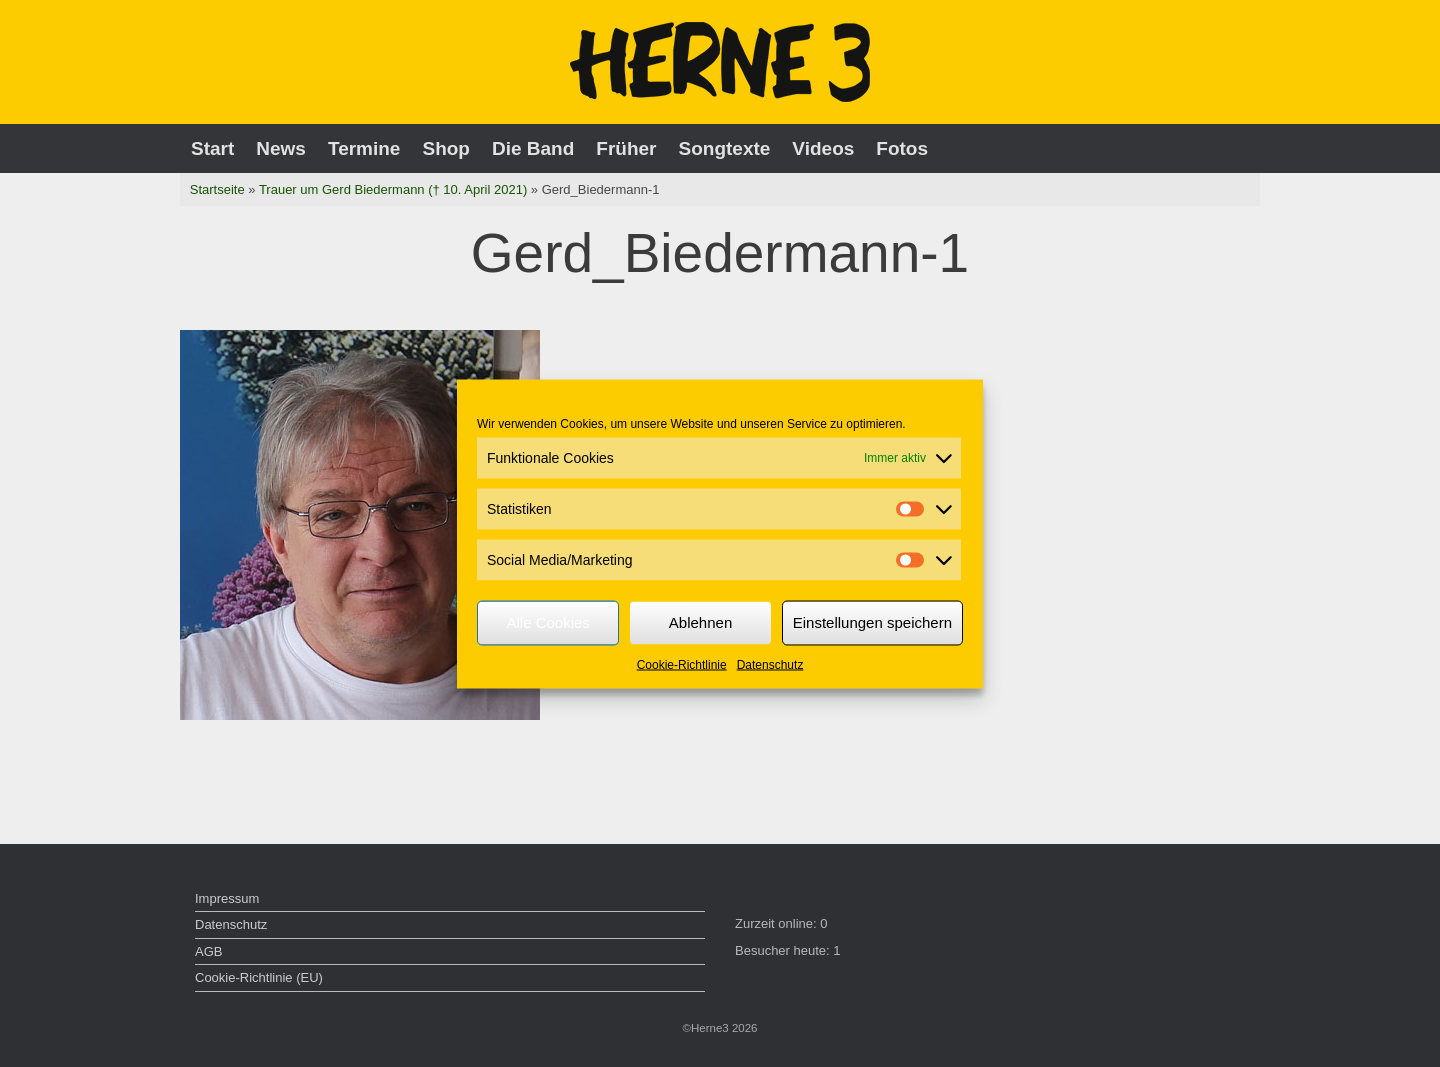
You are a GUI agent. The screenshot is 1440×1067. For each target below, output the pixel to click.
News (281, 148)
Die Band (533, 148)
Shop (446, 148)
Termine (364, 148)
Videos (823, 148)
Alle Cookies (547, 622)
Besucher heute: (784, 950)
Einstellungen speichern (872, 622)
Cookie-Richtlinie (682, 664)
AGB (208, 951)
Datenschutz (770, 664)
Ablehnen (700, 622)
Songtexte (725, 148)
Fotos (902, 148)
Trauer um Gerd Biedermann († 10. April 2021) (393, 189)
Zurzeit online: (777, 923)
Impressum (227, 898)
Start (212, 148)
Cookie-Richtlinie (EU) (259, 977)
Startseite (217, 189)
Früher (626, 148)
